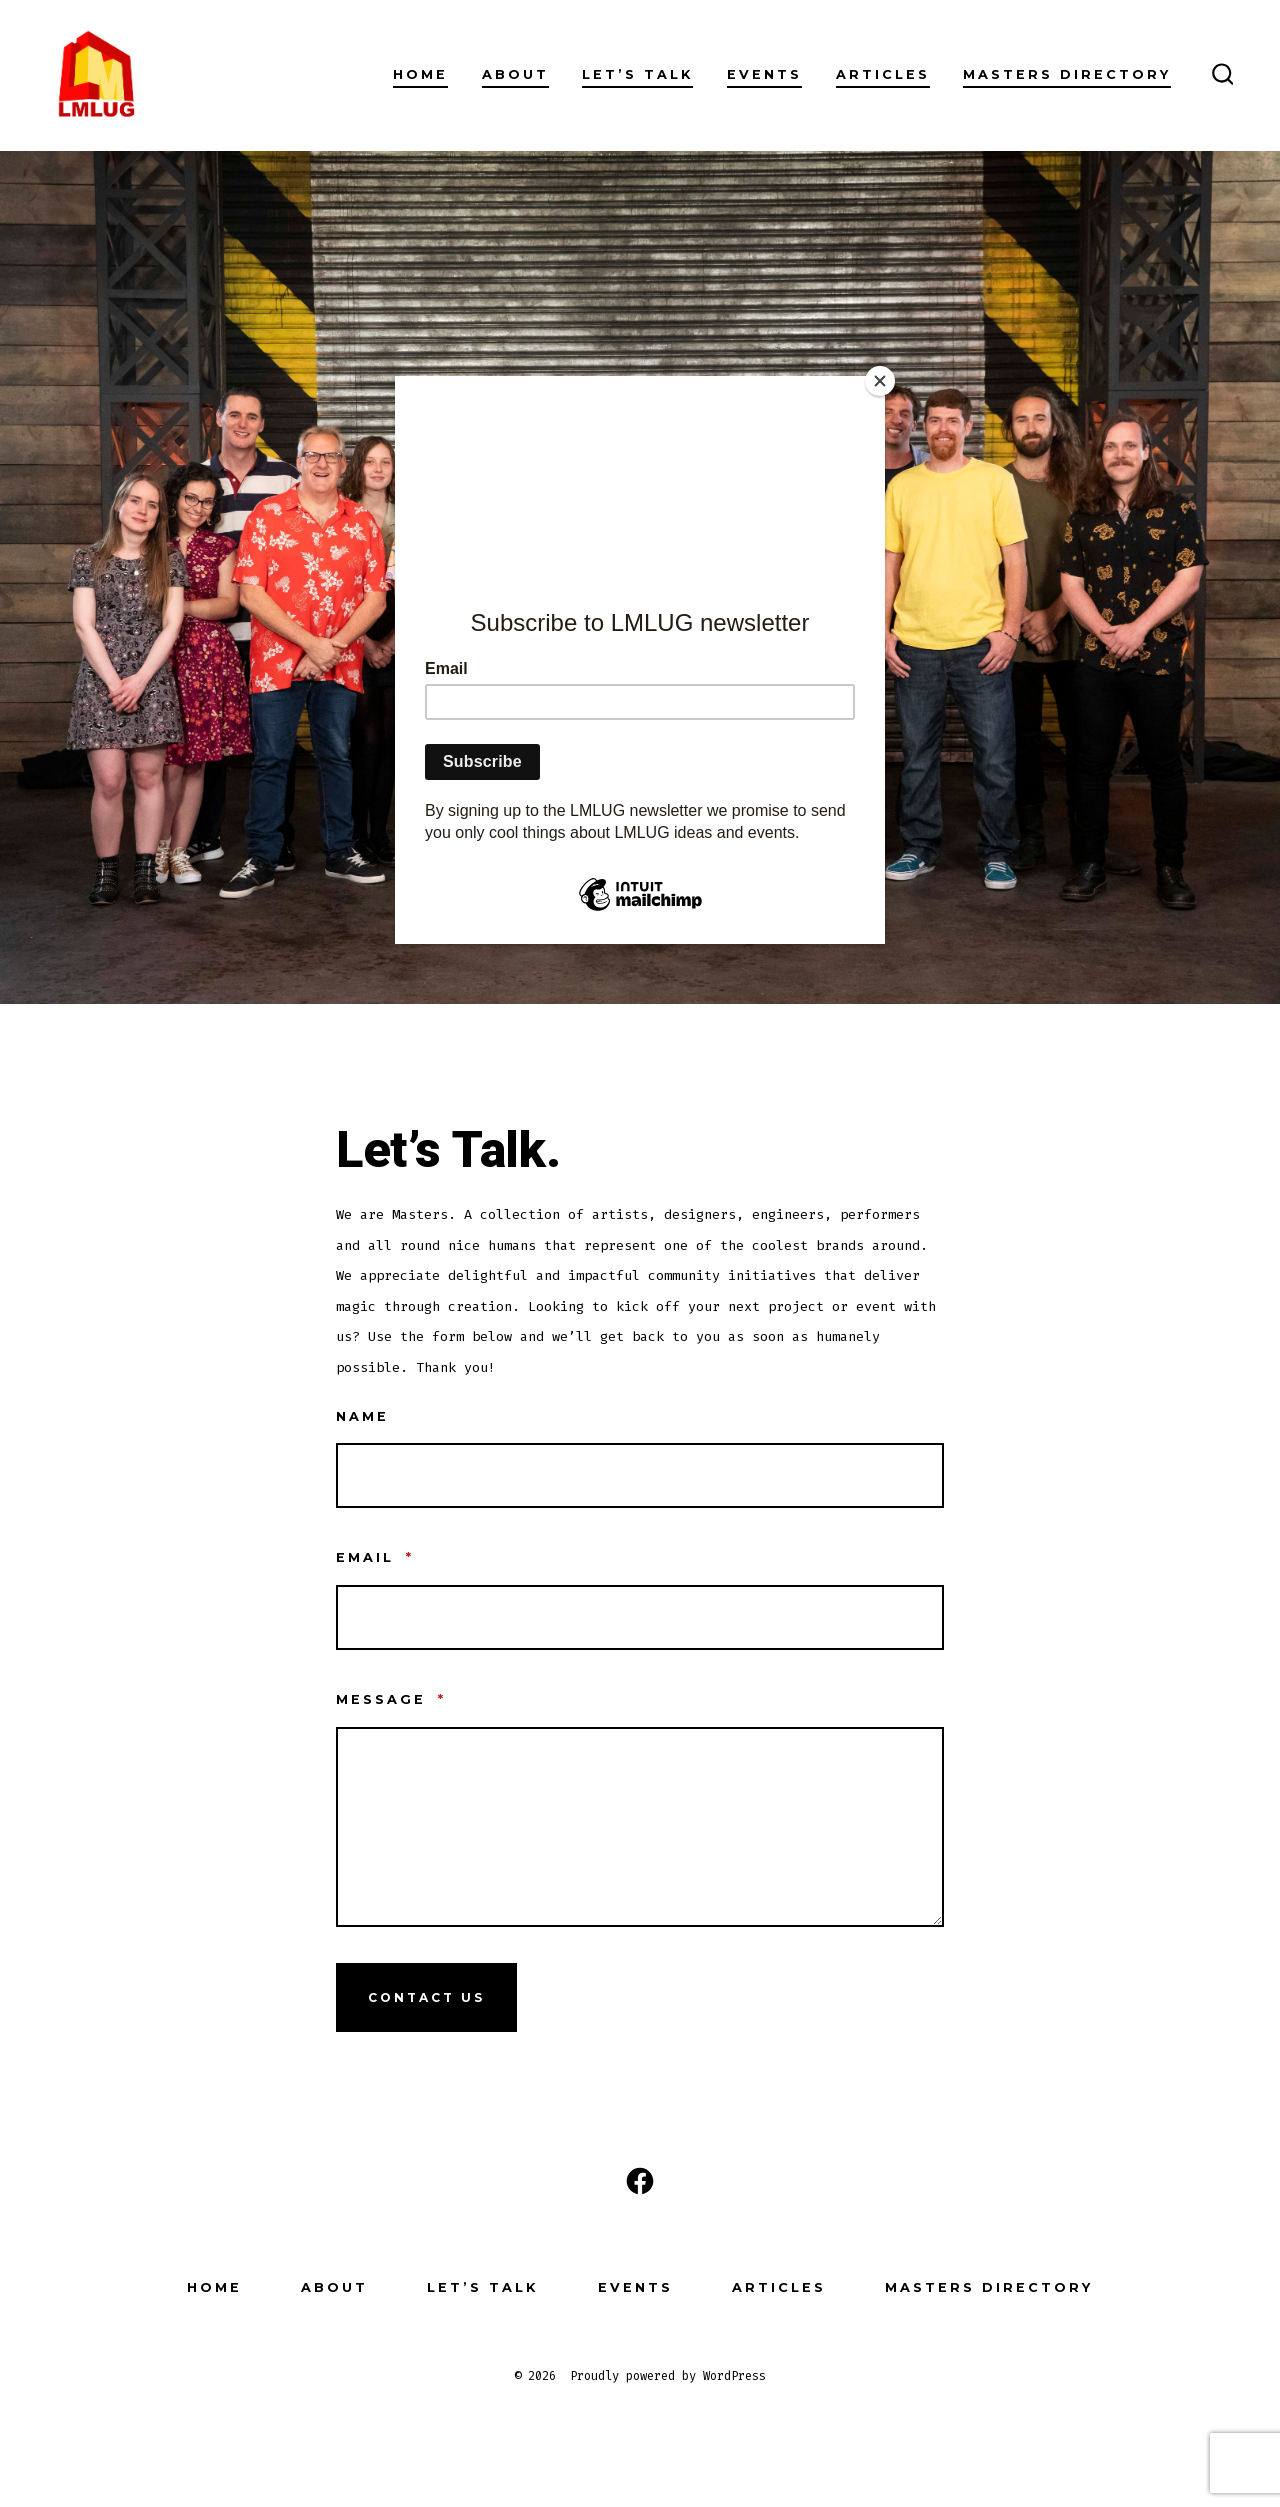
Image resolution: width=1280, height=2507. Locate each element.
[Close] (880, 381)
